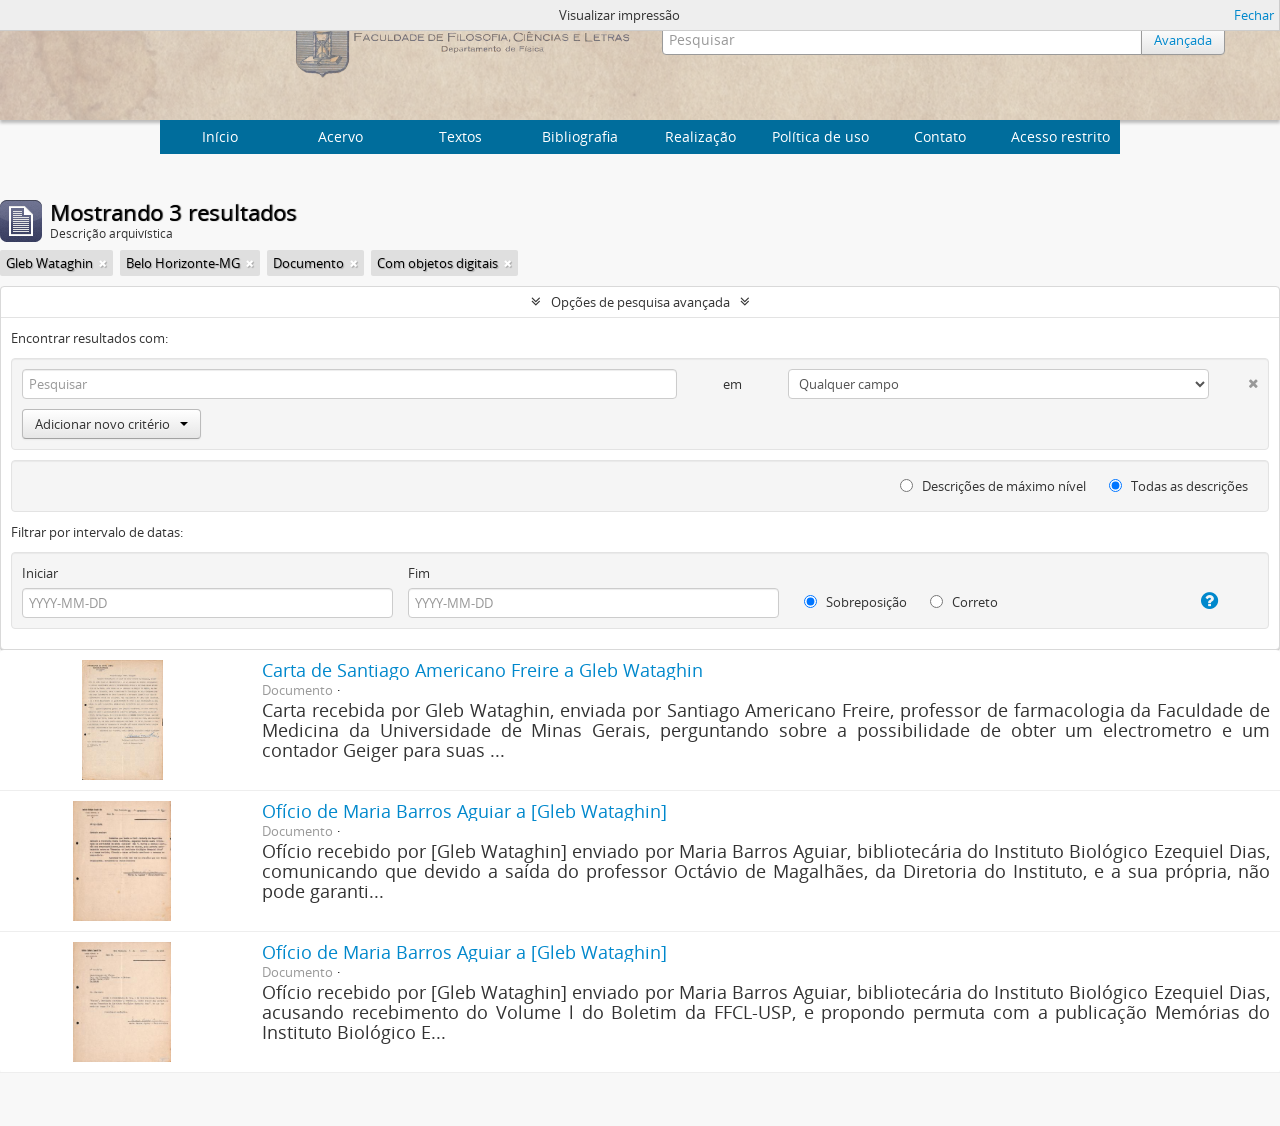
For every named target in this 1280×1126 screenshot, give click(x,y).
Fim (419, 573)
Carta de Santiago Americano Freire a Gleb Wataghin (482, 670)
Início (220, 136)
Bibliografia (580, 136)
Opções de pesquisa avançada (640, 302)
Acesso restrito (1060, 136)
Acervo (340, 136)
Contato (940, 136)
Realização (700, 136)
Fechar (1254, 15)
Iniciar (40, 573)
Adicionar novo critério (111, 424)
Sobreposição (855, 602)
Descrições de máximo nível (993, 486)
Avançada (1183, 40)
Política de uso (820, 136)
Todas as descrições (1178, 486)
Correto (964, 602)
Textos (460, 136)
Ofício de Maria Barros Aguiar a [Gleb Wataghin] (464, 811)
